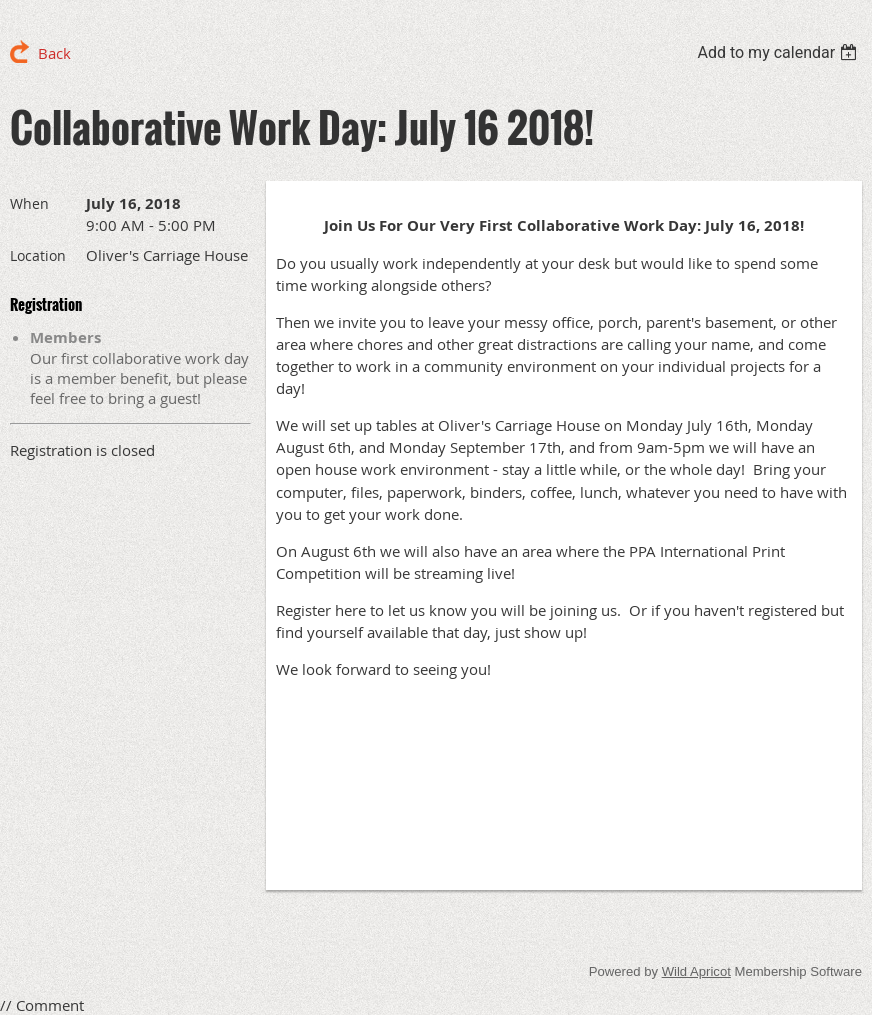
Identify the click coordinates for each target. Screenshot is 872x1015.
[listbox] (779, 52)
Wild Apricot (696, 971)
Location (38, 255)
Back (54, 53)
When (29, 203)
